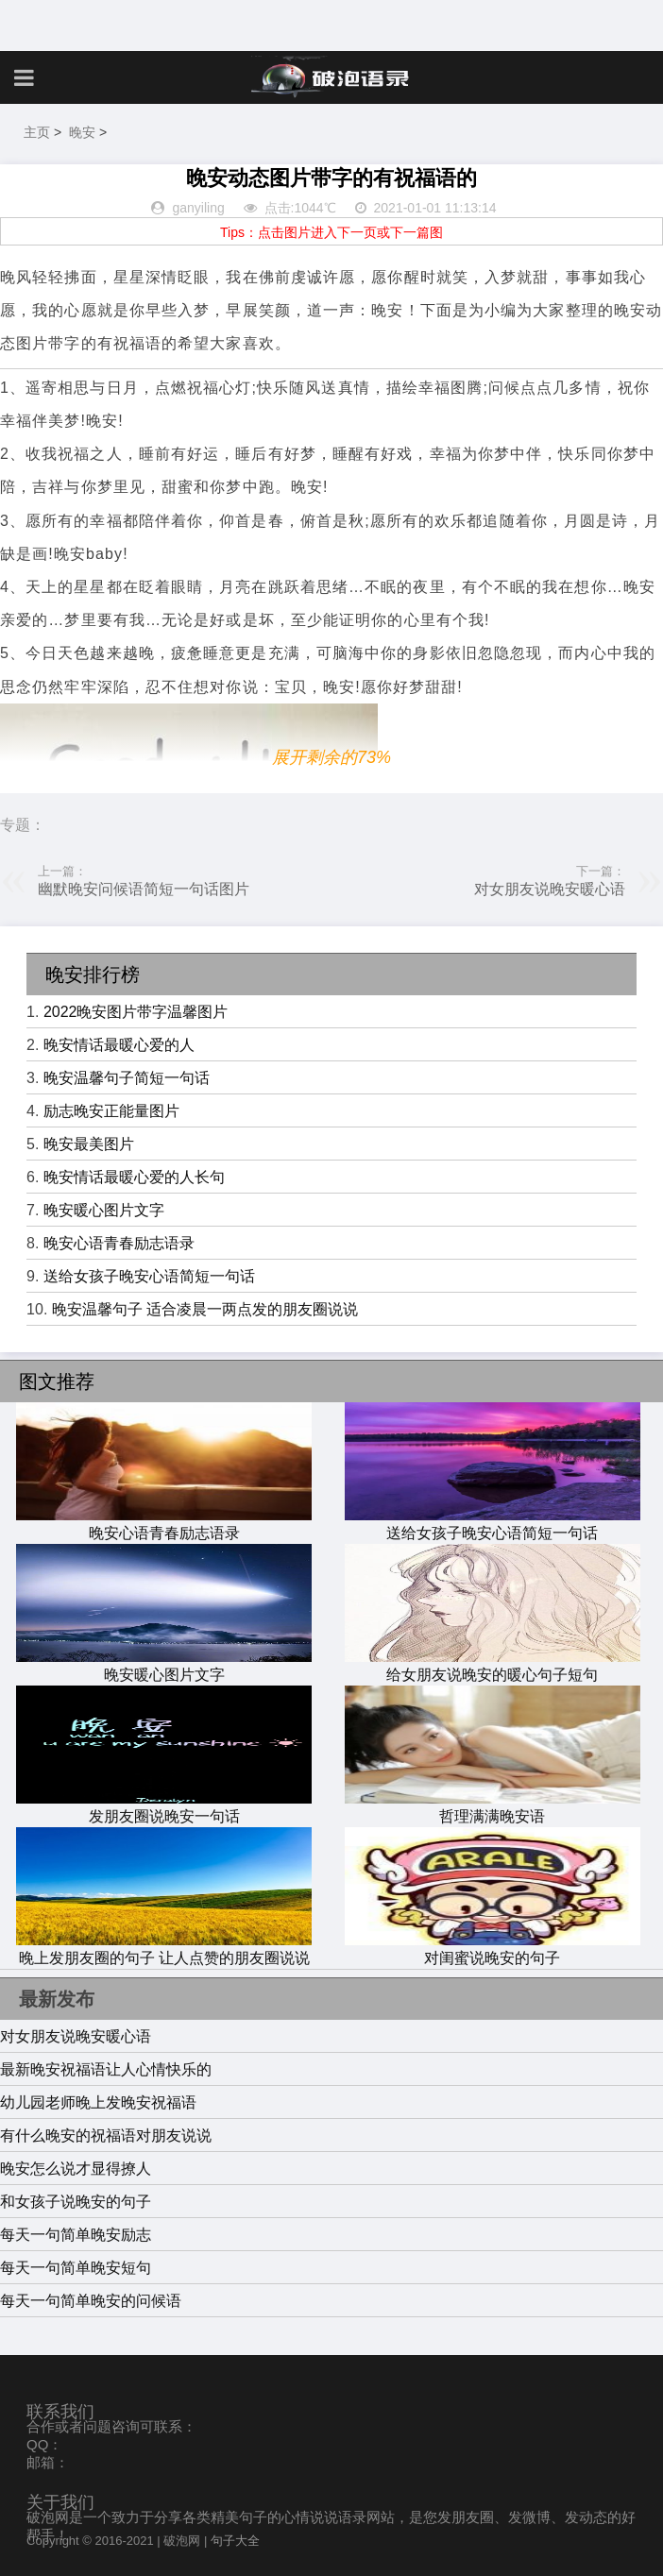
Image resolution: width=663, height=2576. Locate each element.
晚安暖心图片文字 (103, 1210)
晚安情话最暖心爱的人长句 (134, 1177)
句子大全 (235, 2541)
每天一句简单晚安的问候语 (90, 2301)
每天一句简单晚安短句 (75, 2268)
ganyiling (198, 207)
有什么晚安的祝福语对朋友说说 (106, 2135)
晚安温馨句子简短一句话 (126, 1078)
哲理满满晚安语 (492, 1807)
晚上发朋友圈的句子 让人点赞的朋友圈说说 (164, 1949)
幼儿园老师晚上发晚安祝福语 (98, 2102)
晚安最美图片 (88, 1144)
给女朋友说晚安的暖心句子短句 (492, 1666)
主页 (37, 132)
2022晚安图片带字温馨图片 (136, 1012)
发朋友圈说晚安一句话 (164, 1807)
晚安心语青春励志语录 (119, 1243)
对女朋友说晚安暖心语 (549, 889)
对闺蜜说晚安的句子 (492, 1949)
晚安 (82, 132)
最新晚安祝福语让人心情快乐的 (106, 2069)
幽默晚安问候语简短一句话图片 (143, 889)
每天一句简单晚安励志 (75, 2235)
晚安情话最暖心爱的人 (119, 1045)
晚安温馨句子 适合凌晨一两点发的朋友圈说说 (205, 1309)
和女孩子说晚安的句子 (75, 2202)
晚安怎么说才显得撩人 (75, 2169)
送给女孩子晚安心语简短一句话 (149, 1276)
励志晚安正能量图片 (111, 1111)
